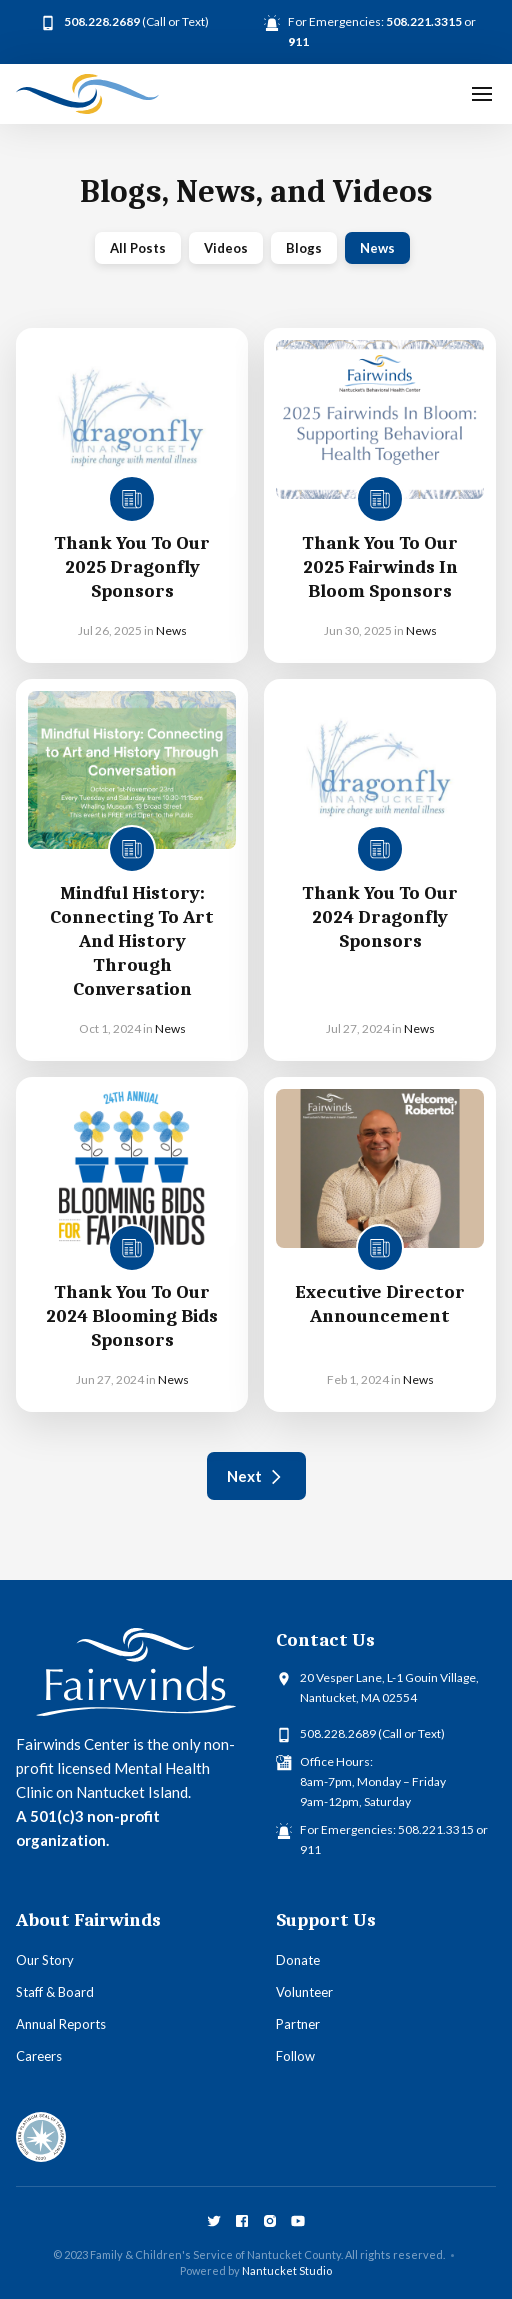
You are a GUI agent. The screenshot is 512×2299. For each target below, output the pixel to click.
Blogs (304, 248)
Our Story (45, 1960)
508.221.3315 (436, 1829)
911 (310, 1849)
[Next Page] (256, 1476)
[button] (482, 94)
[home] (87, 94)
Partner (298, 2024)
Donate (298, 1960)
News (377, 248)
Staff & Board (55, 1992)
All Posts (138, 248)
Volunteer (304, 1992)
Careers (39, 2056)
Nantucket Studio (287, 2270)
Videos (226, 248)
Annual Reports (61, 2024)
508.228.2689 (338, 1733)
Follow (295, 2056)
